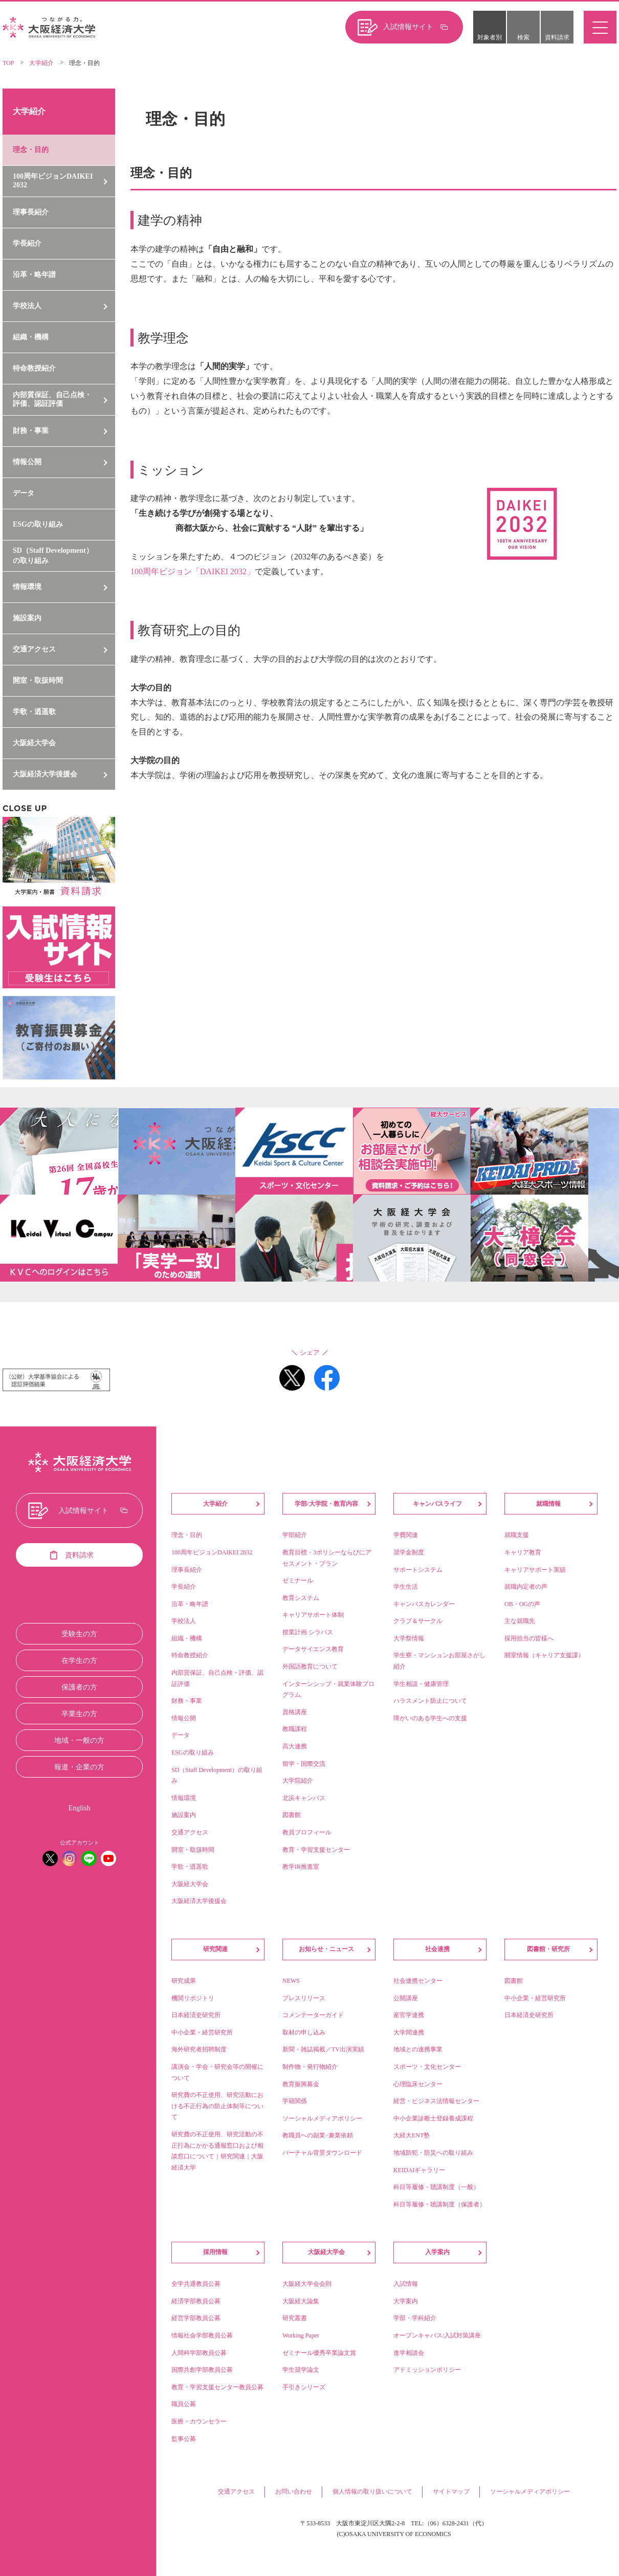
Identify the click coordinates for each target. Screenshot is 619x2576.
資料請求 (557, 37)
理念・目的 (31, 150)
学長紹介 (27, 243)
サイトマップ (451, 2491)
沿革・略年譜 (34, 274)
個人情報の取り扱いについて (372, 2491)
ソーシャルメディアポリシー (530, 2491)
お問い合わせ (293, 2491)
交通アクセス (236, 2491)
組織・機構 (31, 337)
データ (23, 493)
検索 (523, 37)
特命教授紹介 (34, 368)
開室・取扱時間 (38, 680)
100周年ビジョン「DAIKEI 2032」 (192, 571)
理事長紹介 (31, 212)
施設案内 (27, 618)
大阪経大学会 (34, 743)
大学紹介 (41, 63)
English (80, 1808)
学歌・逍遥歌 (34, 712)
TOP (8, 63)
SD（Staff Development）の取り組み (53, 556)
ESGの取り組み (38, 524)
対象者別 (489, 37)
